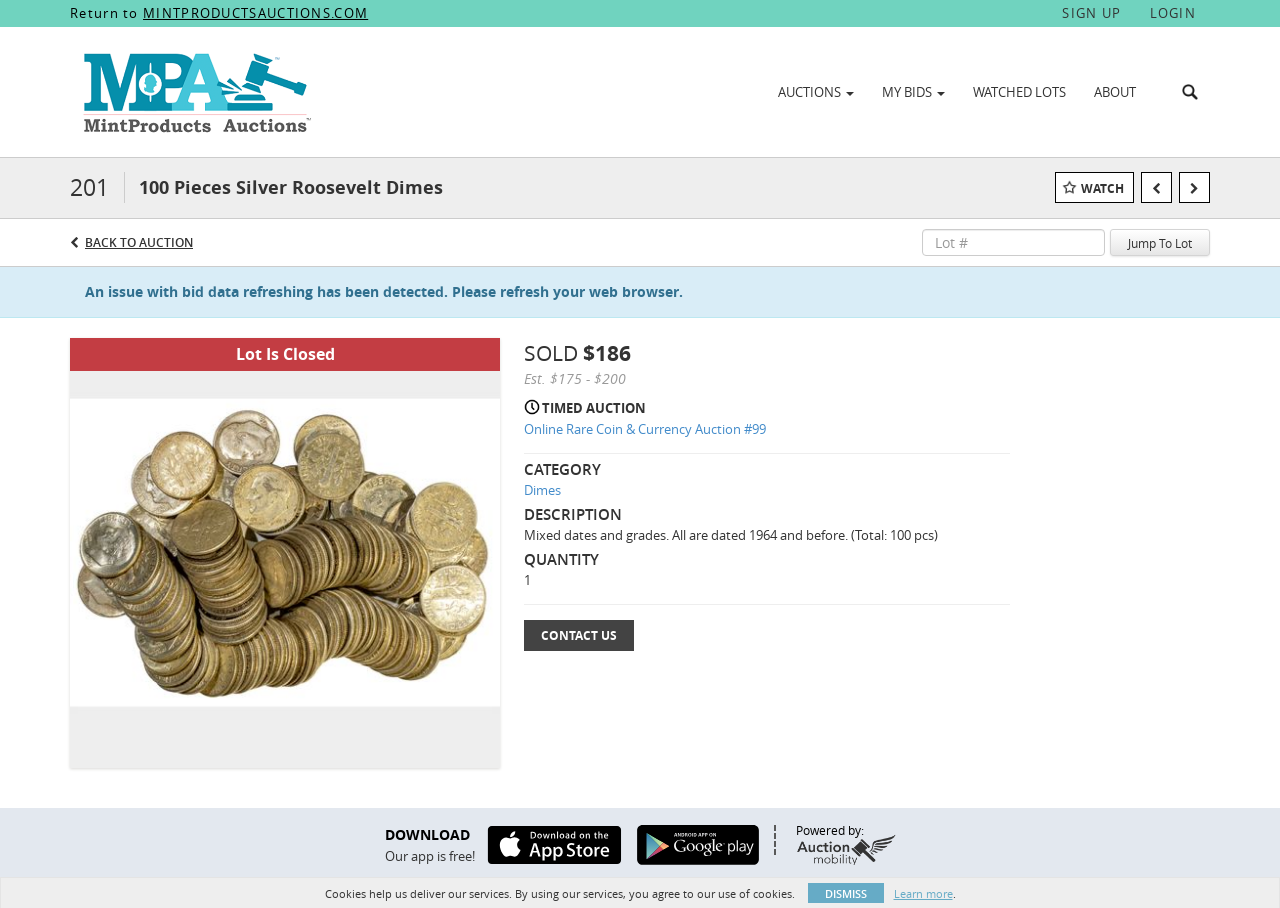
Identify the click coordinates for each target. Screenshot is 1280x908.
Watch (1102, 188)
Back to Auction (139, 242)
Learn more (923, 893)
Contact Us (579, 635)
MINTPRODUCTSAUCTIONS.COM (255, 13)
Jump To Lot (1160, 243)
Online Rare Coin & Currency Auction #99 (645, 429)
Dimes (542, 490)
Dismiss (846, 893)
